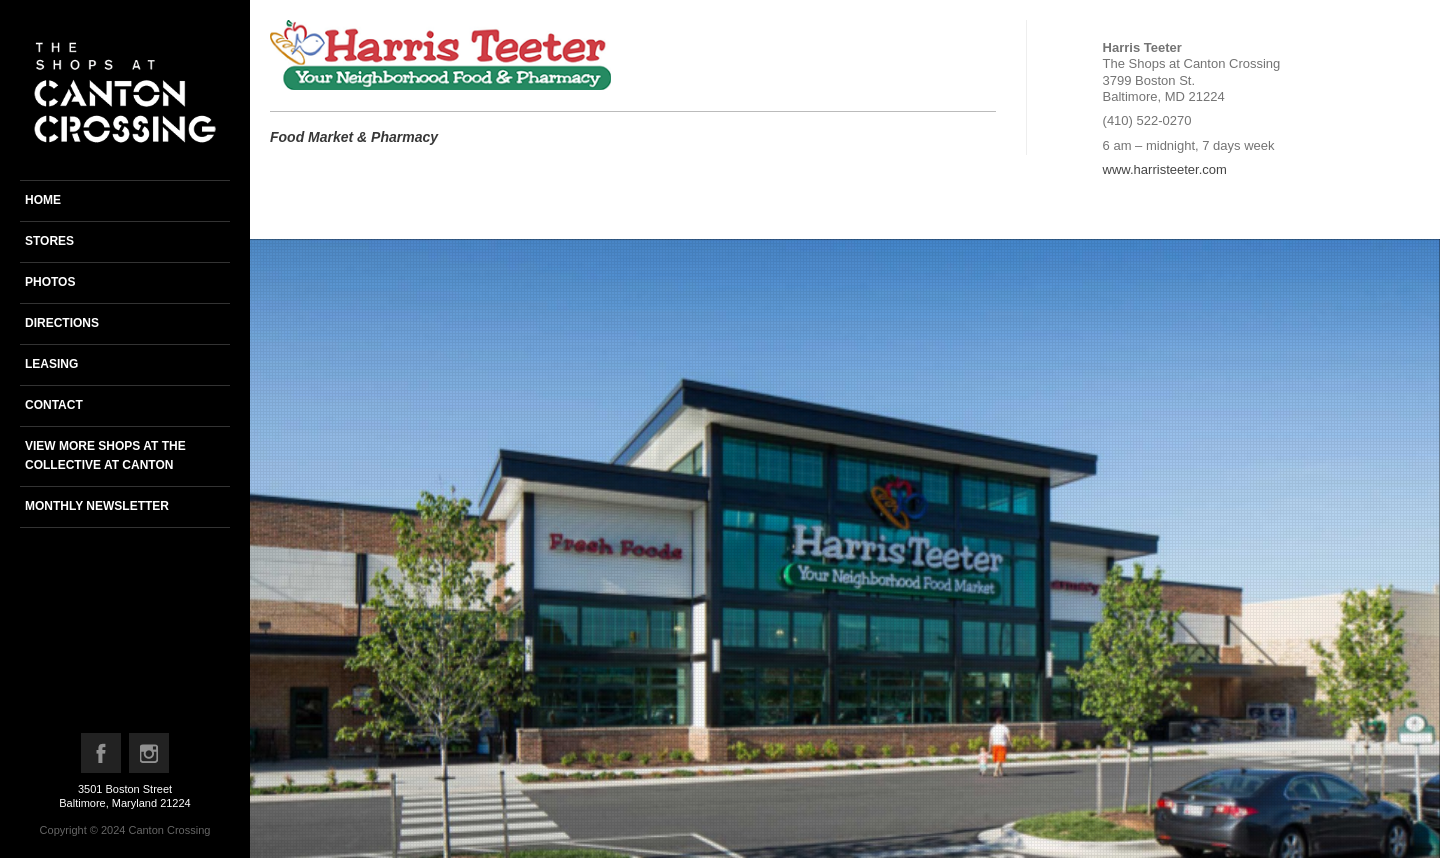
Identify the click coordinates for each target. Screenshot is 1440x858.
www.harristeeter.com (1165, 169)
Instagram (150, 758)
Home (43, 200)
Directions (62, 323)
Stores (49, 241)
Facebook (102, 758)
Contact (54, 405)
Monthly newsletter (97, 506)
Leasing (51, 364)
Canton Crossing (169, 830)
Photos (50, 282)
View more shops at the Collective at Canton (105, 455)
